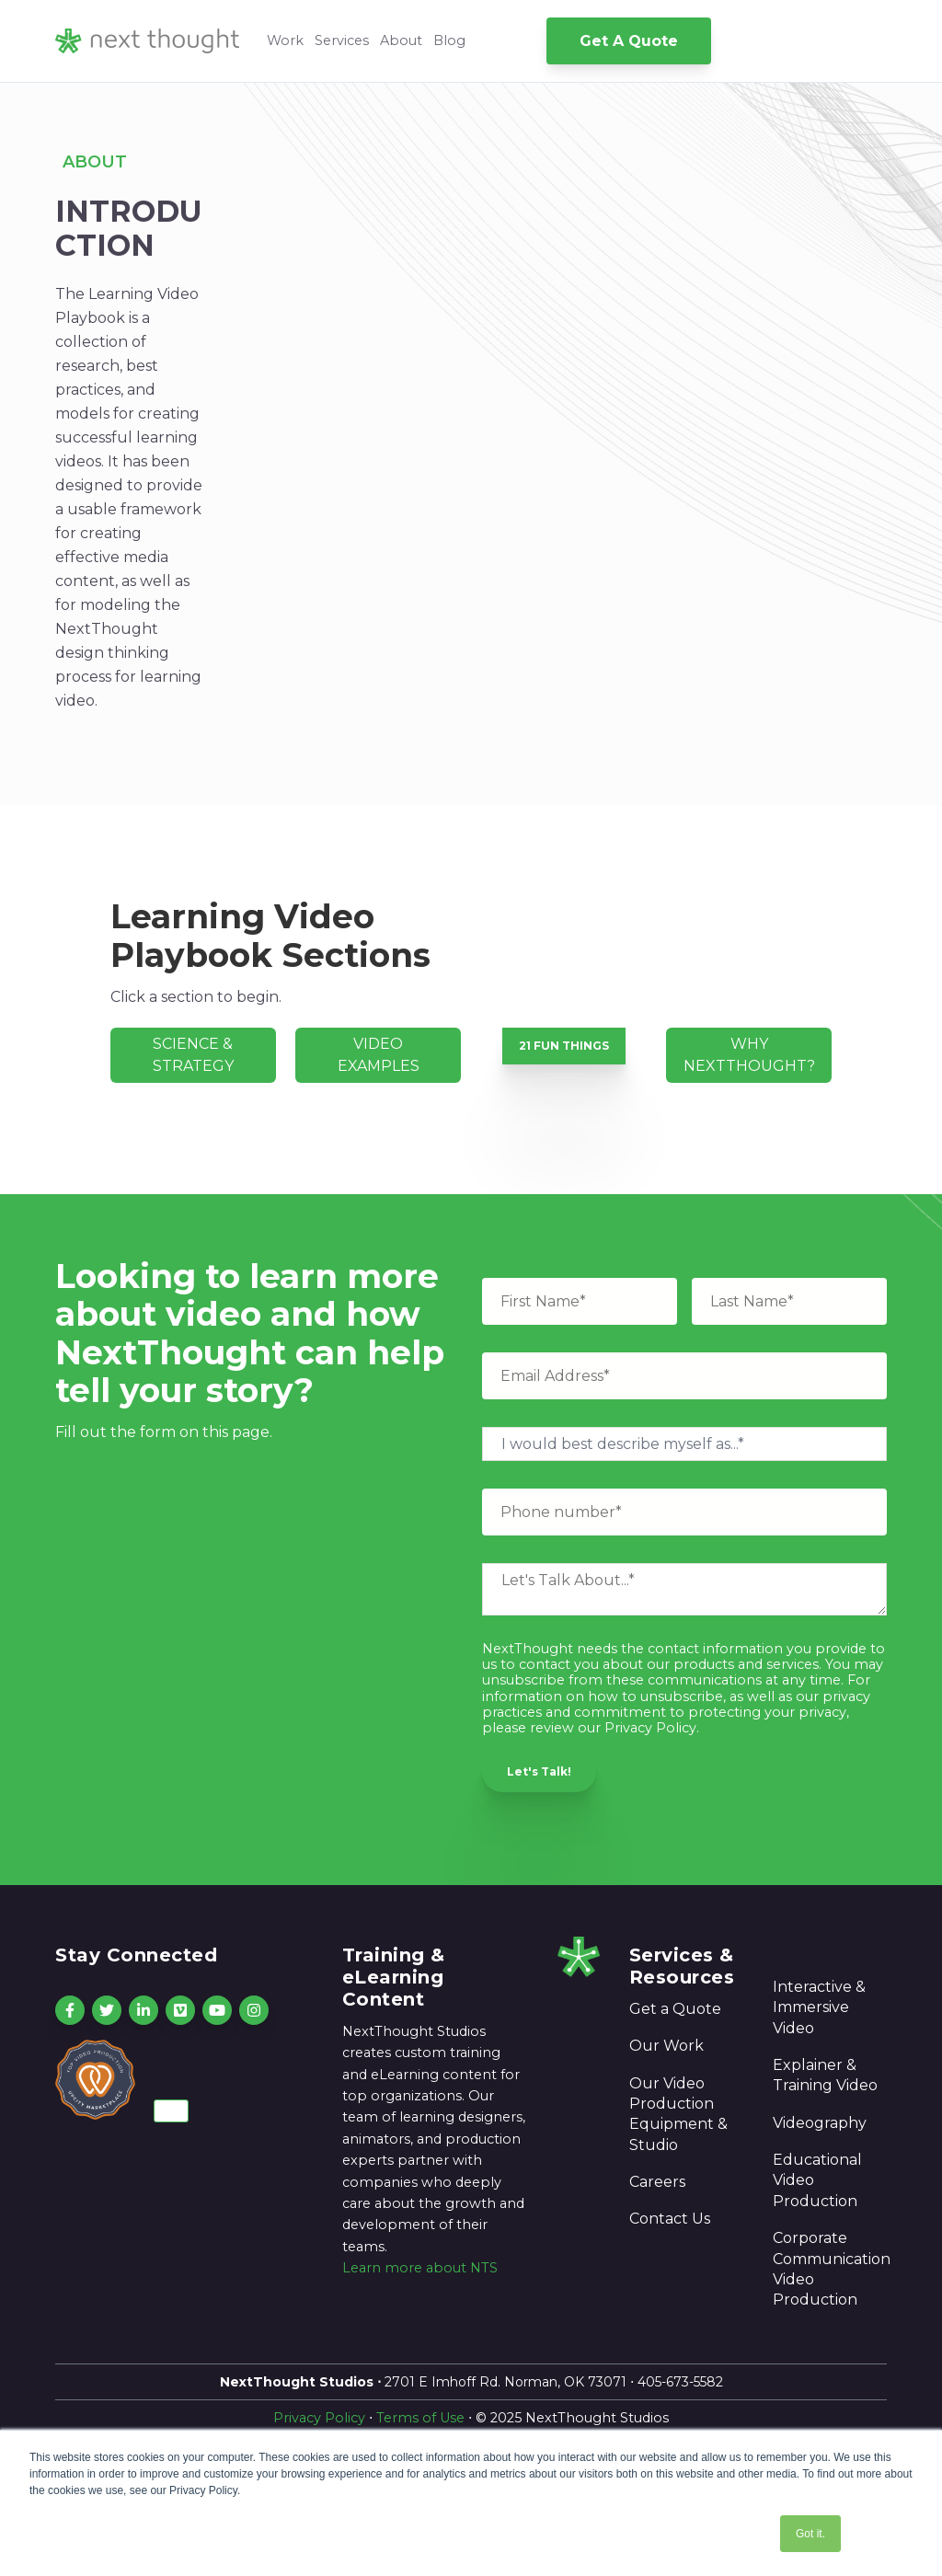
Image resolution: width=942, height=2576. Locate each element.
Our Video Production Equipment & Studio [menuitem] (678, 2114)
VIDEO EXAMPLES (378, 1055)
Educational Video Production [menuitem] (817, 2180)
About (401, 40)
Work (285, 40)
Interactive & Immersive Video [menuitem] (819, 2007)
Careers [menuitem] (657, 2182)
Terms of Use (420, 2417)
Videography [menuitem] (820, 2123)
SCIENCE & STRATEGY (193, 1055)
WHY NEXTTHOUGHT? (749, 1055)
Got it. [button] (810, 2533)
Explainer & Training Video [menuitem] (825, 2075)
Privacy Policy (319, 2417)
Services (342, 40)
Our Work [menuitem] (666, 2045)
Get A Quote (629, 41)
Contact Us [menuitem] (669, 2218)
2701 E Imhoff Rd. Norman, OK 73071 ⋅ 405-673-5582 (471, 2382)
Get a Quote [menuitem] (675, 2009)
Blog (449, 40)
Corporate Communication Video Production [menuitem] (830, 2268)
